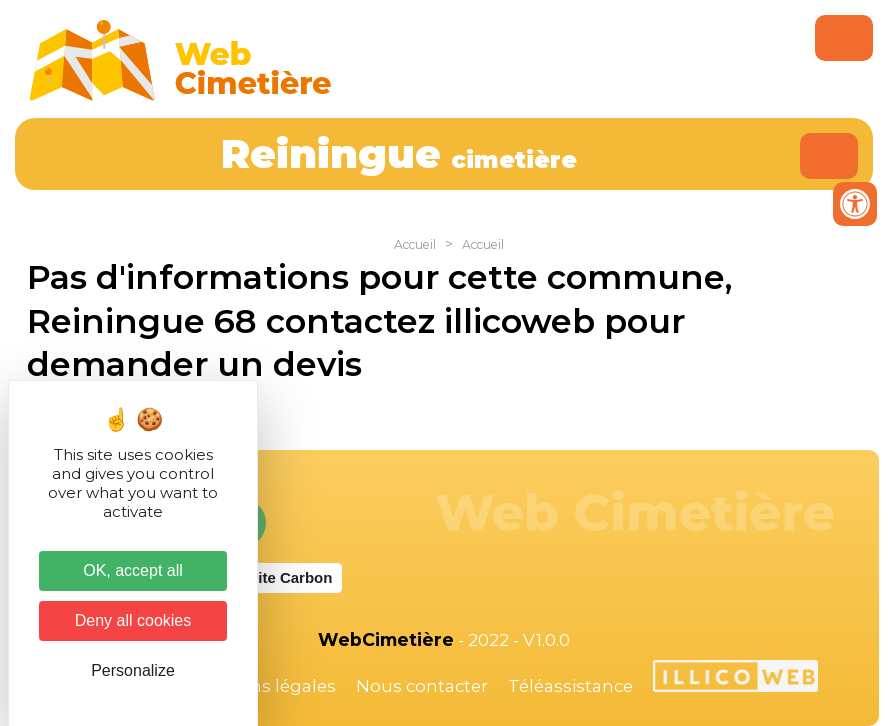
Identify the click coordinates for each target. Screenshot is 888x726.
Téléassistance (570, 686)
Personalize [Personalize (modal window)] (133, 670)
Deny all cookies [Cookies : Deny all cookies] (133, 620)
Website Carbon (275, 577)
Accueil (415, 244)
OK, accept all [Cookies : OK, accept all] (133, 570)
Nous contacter (422, 686)
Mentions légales (263, 686)
